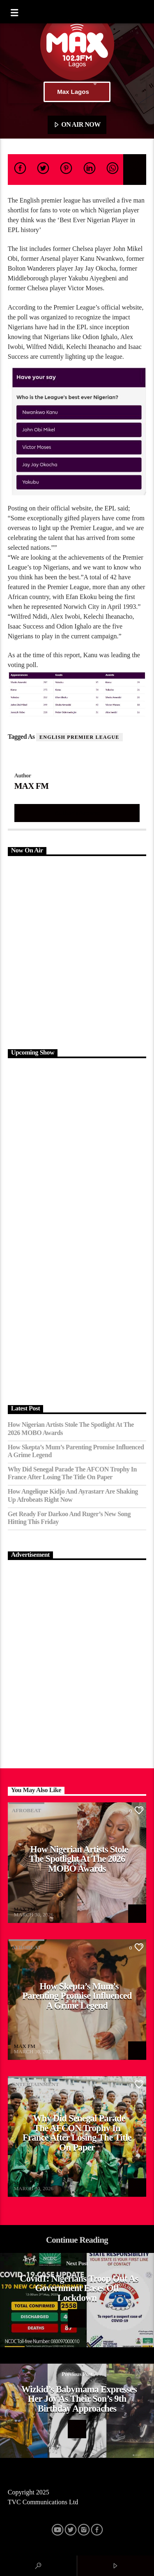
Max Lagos (77, 92)
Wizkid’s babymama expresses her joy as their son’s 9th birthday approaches (79, 2399)
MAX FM (31, 785)
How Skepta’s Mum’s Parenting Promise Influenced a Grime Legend (76, 1451)
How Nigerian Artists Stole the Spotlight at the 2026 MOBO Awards (71, 1428)
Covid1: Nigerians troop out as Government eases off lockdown (79, 2288)
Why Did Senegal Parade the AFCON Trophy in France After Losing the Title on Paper (72, 1473)
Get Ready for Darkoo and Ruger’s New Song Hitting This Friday (69, 1517)
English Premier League (79, 737)
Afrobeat (26, 1810)
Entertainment (35, 2084)
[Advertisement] (77, 951)
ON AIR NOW (77, 125)
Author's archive (77, 812)
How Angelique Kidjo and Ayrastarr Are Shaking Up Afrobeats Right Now (73, 1495)
